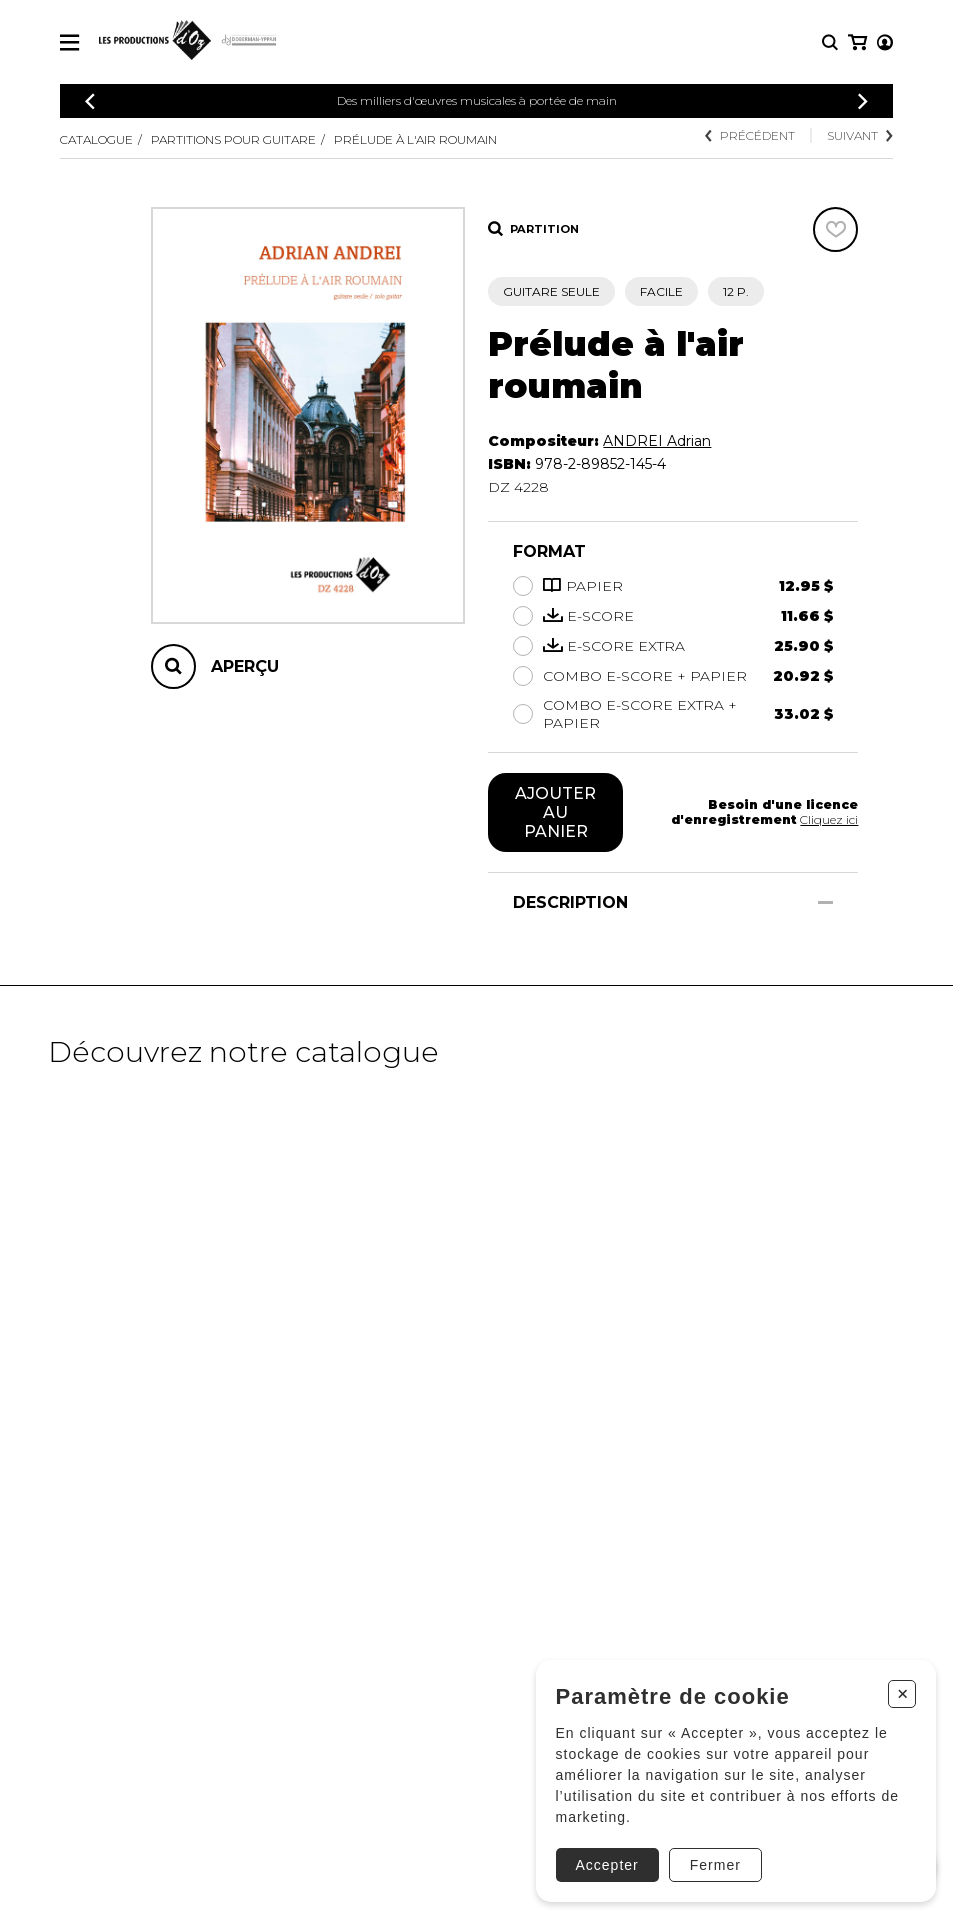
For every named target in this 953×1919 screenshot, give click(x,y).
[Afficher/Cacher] (825, 902)
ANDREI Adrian (657, 441)
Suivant (860, 135)
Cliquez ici (829, 819)
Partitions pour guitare (233, 139)
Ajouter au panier (555, 812)
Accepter (605, 1863)
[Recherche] (830, 42)
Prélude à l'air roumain (415, 139)
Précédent (750, 135)
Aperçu (245, 666)
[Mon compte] (856, 42)
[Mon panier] (883, 42)
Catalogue (96, 139)
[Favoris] (835, 229)
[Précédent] (90, 101)
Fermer (713, 1863)
